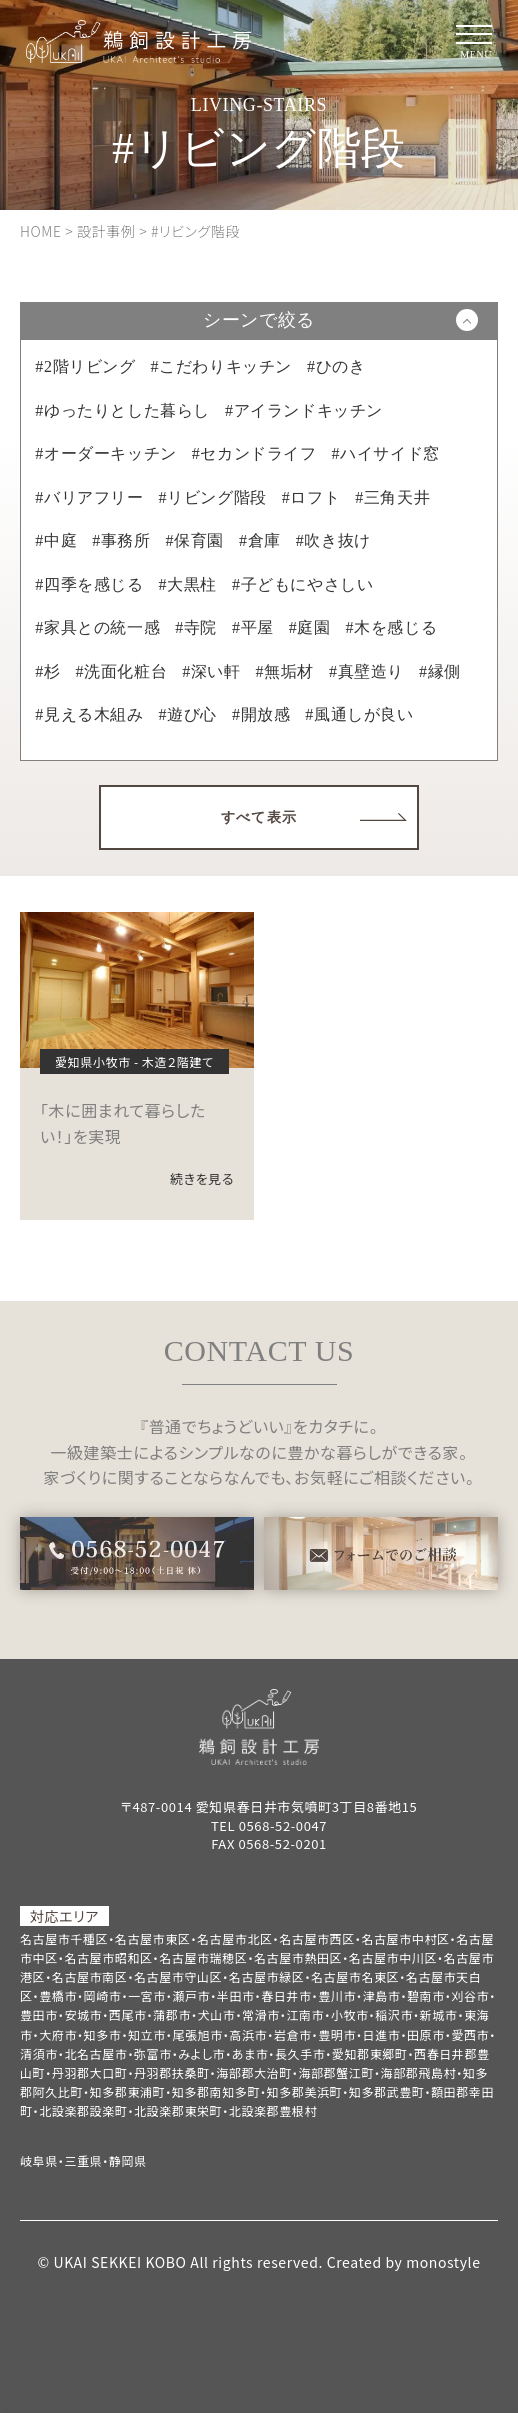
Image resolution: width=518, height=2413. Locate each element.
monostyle (443, 2262)
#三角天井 (392, 497)
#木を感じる (392, 627)
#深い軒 (211, 671)
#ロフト (311, 497)
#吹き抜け (333, 540)
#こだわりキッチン (221, 366)
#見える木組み (89, 714)
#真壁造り (366, 671)
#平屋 (253, 627)
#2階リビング (85, 366)
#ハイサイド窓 (386, 453)
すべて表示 (259, 817)
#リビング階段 (213, 497)
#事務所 (121, 540)
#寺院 (196, 627)
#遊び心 (188, 714)
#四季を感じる (89, 584)
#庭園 (310, 627)
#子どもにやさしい (302, 584)
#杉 (47, 671)
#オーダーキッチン (105, 453)
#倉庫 (260, 540)
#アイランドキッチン (304, 410)
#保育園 (195, 540)
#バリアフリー (89, 497)
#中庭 (56, 540)
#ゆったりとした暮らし (122, 410)
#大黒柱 (188, 584)
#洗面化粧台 (122, 671)
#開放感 (261, 714)
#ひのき (336, 366)
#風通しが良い (359, 714)
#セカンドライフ (254, 453)
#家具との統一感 (97, 627)
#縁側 (440, 671)
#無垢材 (285, 671)
